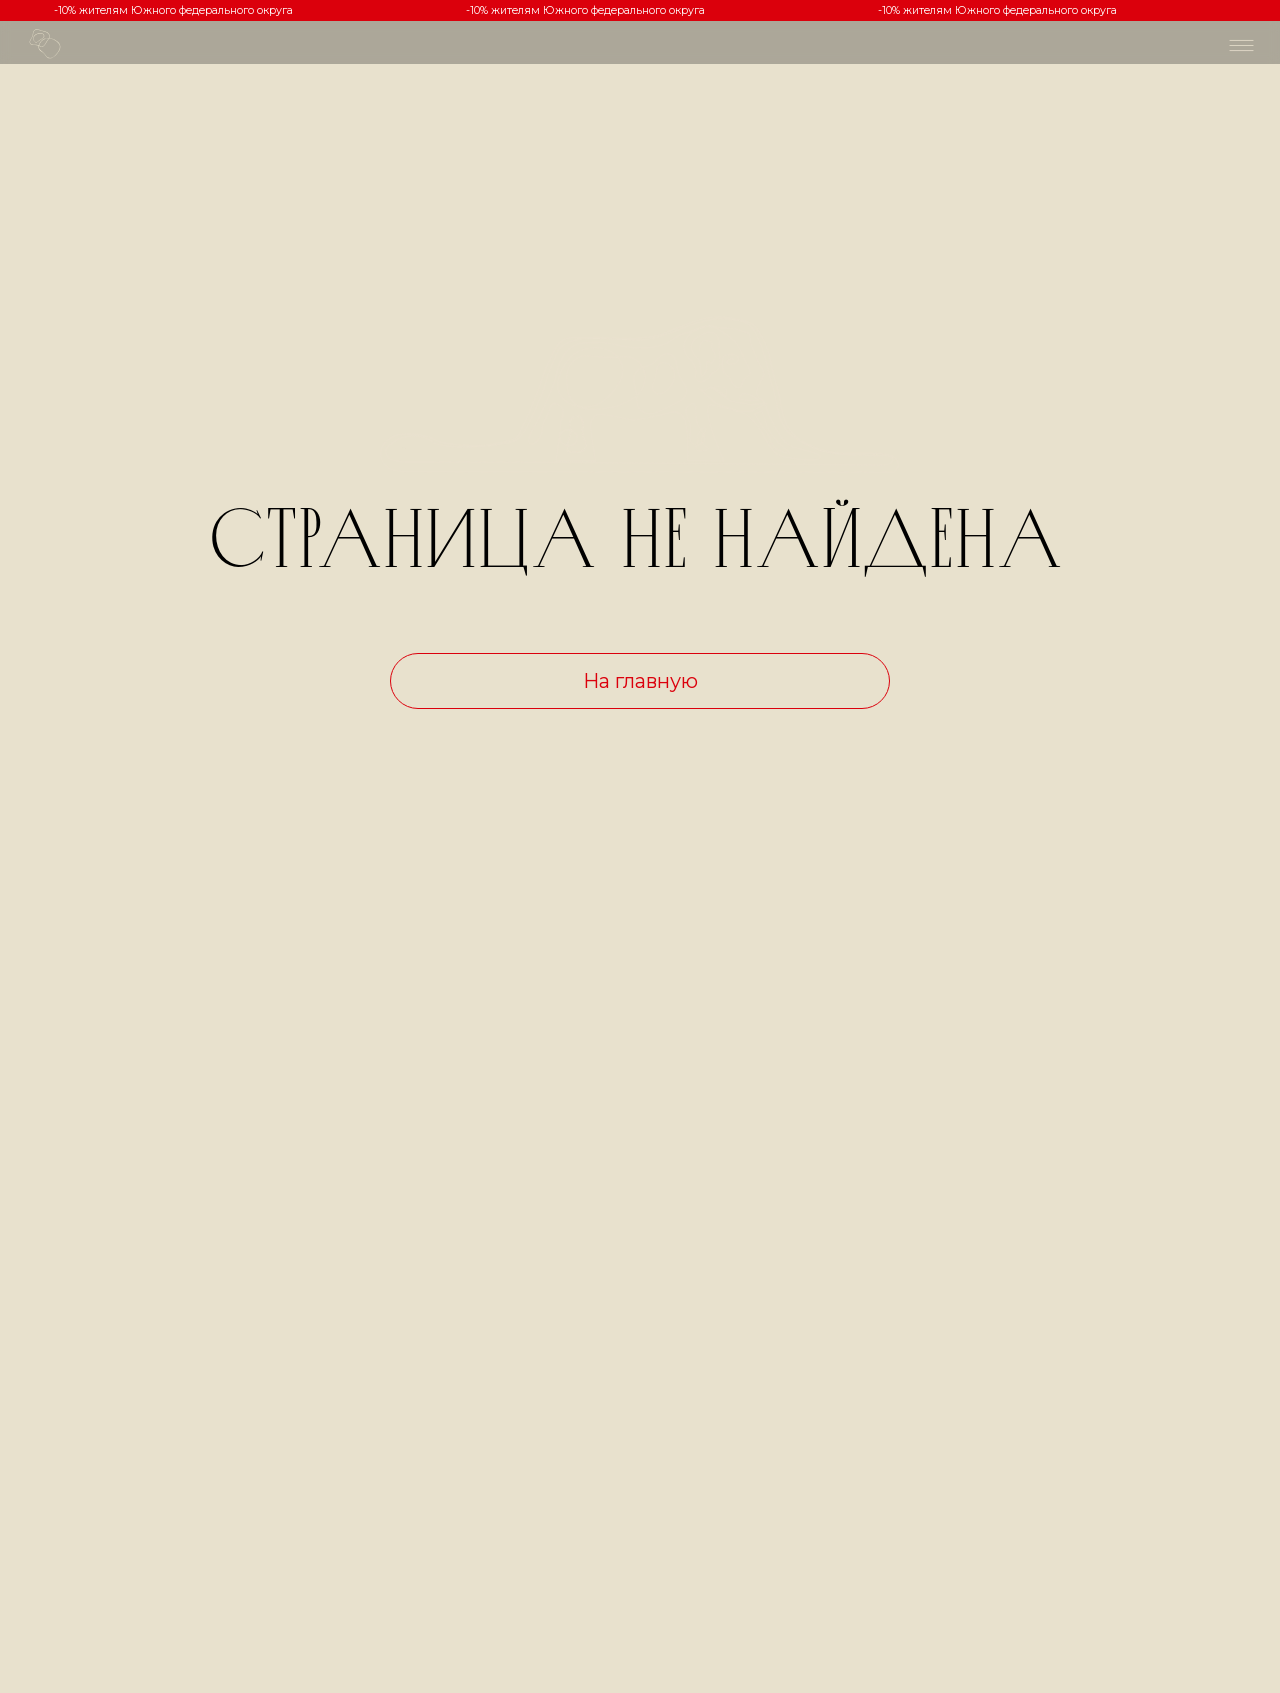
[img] (1241, 45)
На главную (640, 681)
